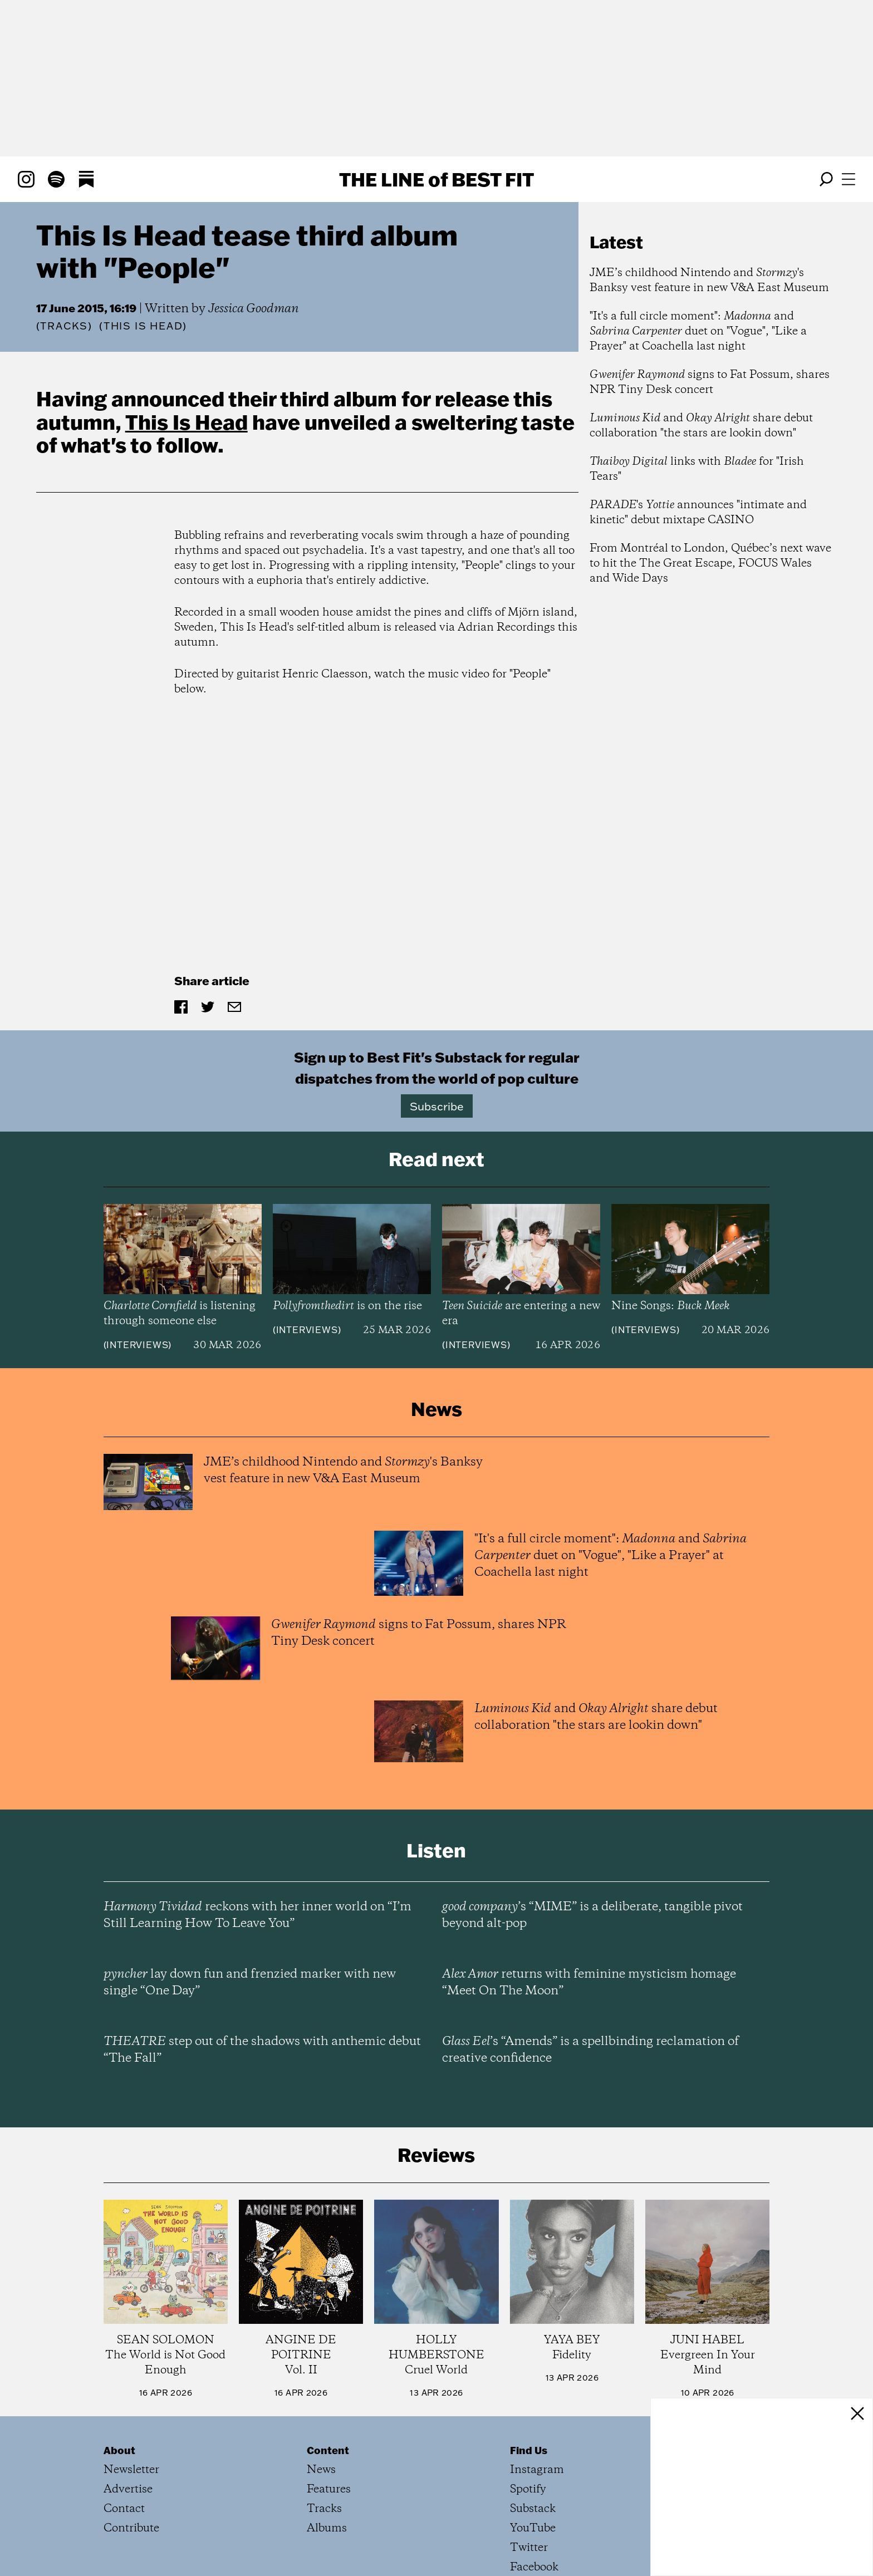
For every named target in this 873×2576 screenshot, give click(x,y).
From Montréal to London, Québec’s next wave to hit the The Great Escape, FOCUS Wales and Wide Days (710, 563)
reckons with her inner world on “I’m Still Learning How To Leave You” (257, 1915)
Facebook (534, 2567)
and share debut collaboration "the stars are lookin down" (701, 426)
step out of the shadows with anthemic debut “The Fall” (262, 2050)
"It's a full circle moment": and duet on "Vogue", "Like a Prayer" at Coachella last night (698, 331)
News (321, 2469)
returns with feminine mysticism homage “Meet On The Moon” (589, 1982)
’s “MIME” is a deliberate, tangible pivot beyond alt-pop (592, 1915)
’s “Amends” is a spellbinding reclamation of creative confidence (590, 2050)
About (119, 2450)
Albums (327, 2528)
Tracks (64, 325)
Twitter (529, 2547)
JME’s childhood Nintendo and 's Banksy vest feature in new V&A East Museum (709, 281)
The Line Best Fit (436, 179)
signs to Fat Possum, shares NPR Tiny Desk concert (710, 382)
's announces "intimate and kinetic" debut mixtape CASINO (698, 513)
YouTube (533, 2528)
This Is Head (186, 422)
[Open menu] (848, 179)
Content (328, 2450)
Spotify (528, 2489)
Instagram (537, 2469)
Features (329, 2489)
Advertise (128, 2489)
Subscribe (437, 1106)
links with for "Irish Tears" (697, 469)
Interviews (137, 1344)
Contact (124, 2508)
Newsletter (131, 2469)
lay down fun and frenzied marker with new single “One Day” (250, 1982)
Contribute (131, 2528)
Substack (533, 2508)
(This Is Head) (143, 326)
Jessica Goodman (253, 309)
